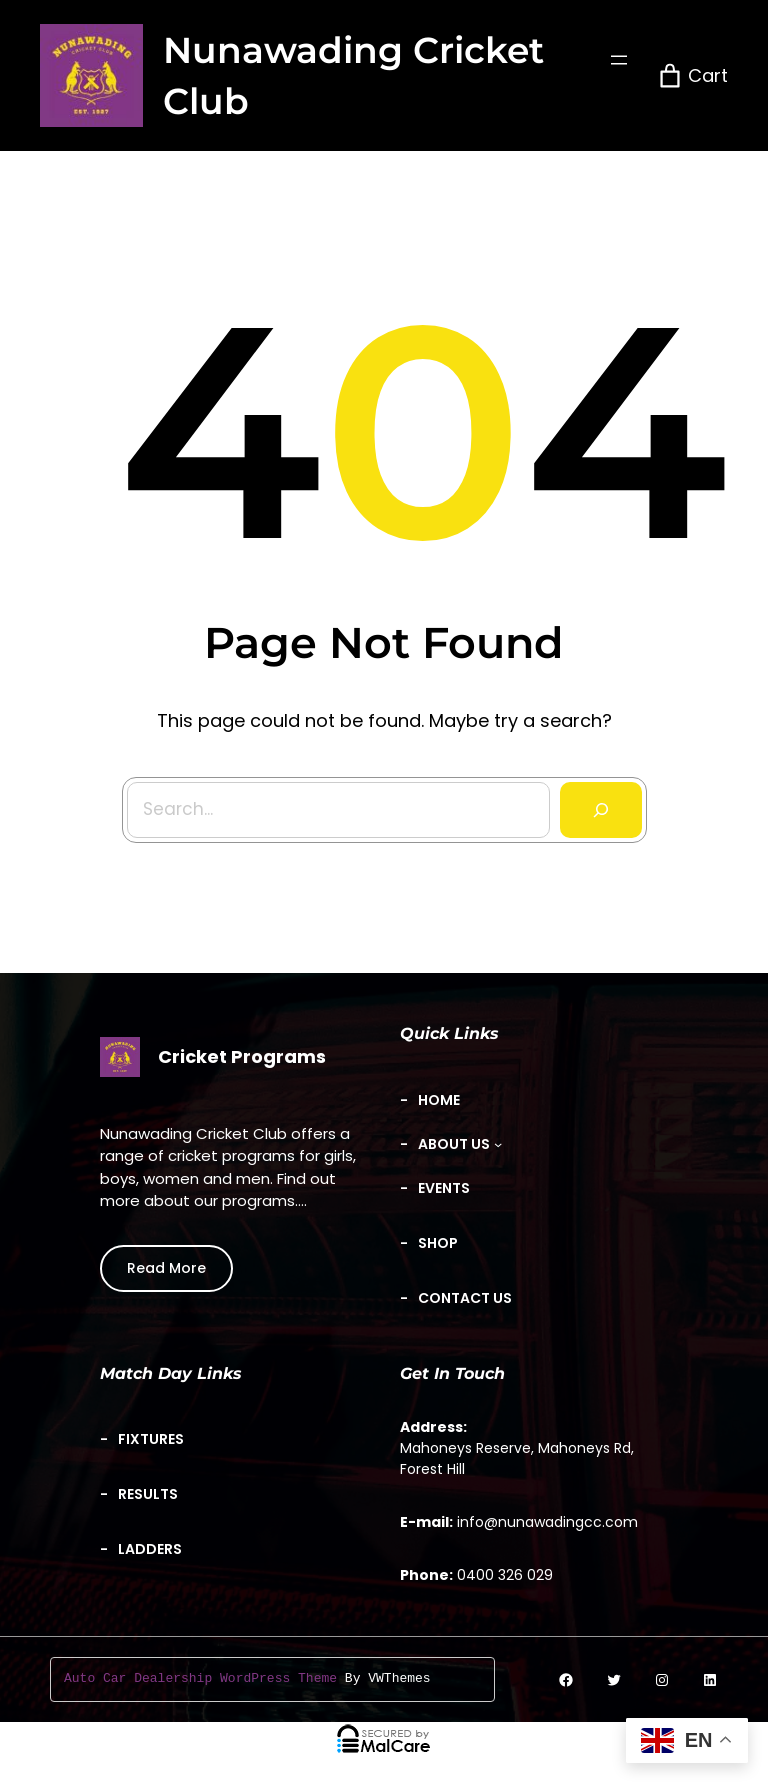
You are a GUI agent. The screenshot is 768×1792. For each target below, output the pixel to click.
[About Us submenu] (460, 1144)
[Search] (596, 804)
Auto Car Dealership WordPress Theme (200, 1679)
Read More (166, 1268)
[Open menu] (619, 60)
